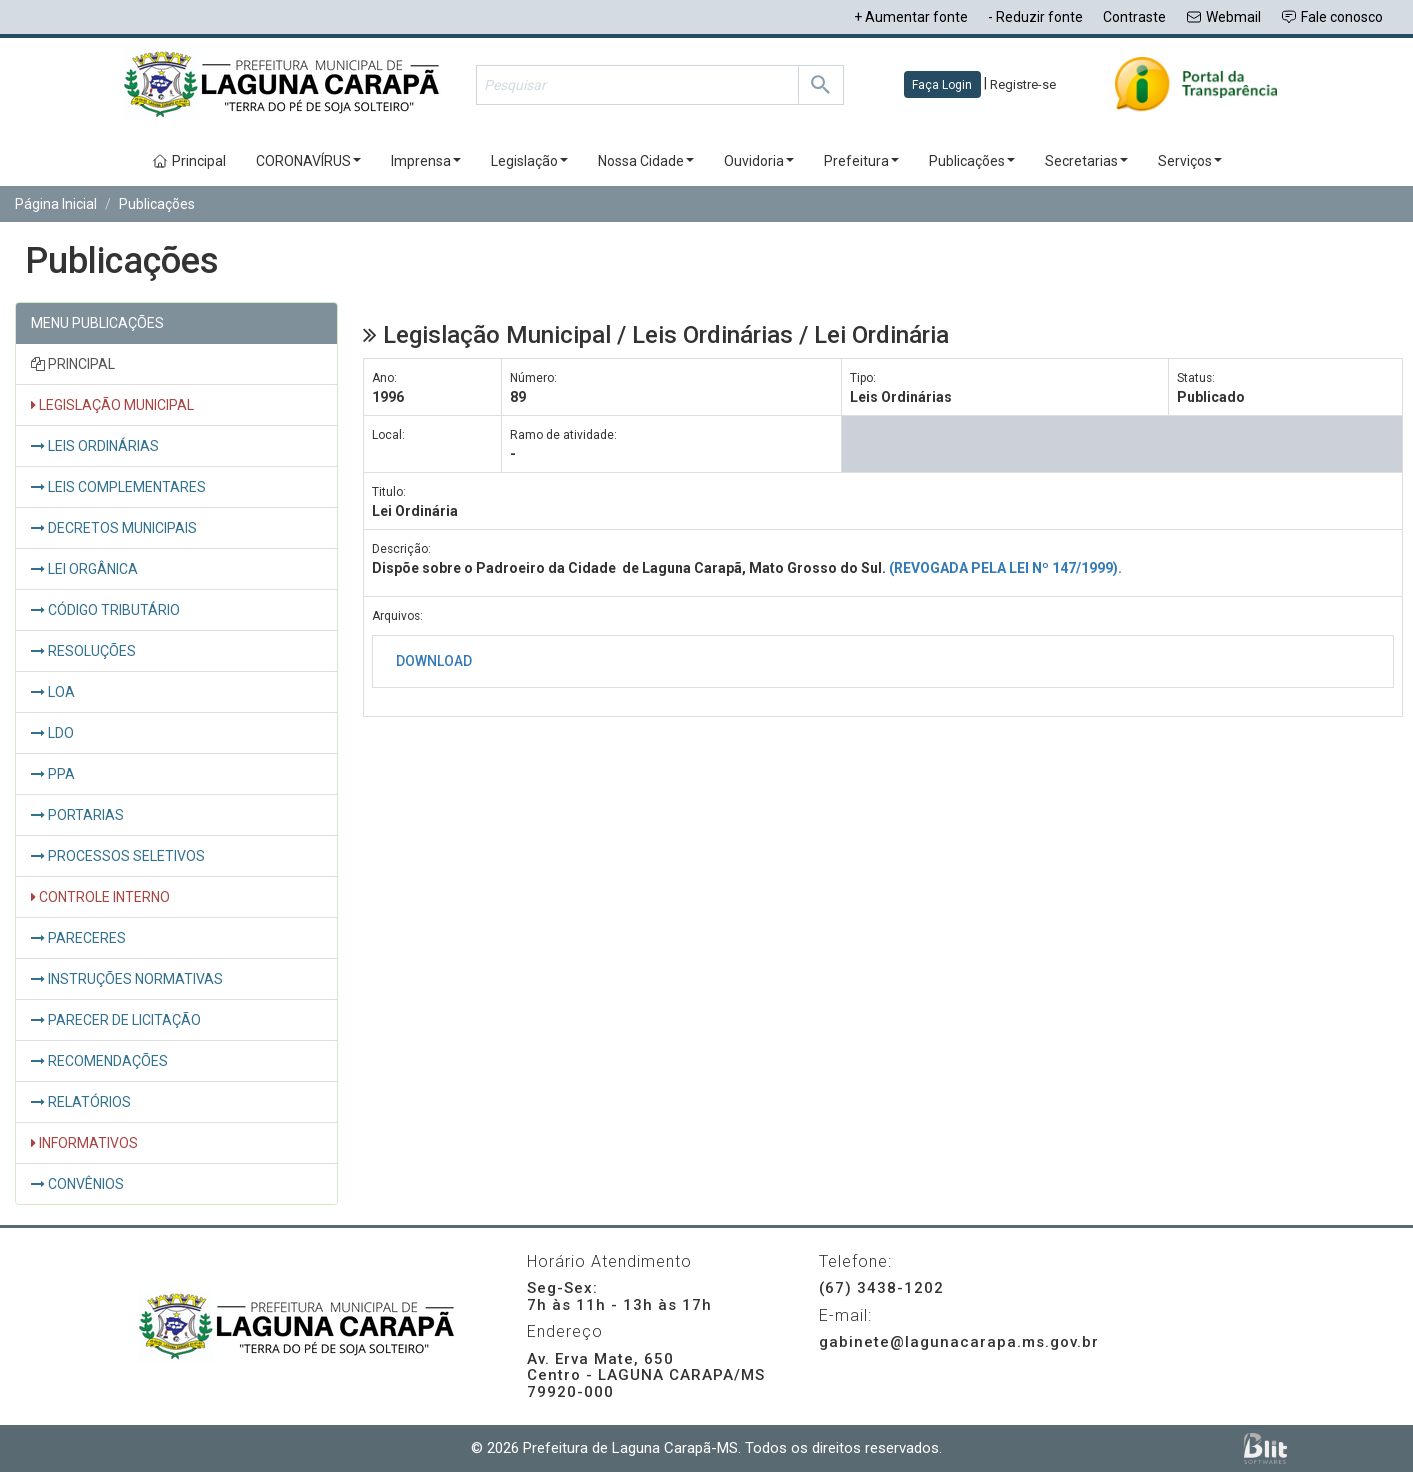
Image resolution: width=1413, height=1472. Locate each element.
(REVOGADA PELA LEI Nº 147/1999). (1005, 568)
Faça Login (942, 85)
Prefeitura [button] (861, 161)
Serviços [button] (1190, 161)
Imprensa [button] (426, 161)
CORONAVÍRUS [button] (308, 161)
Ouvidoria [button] (759, 161)
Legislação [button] (529, 161)
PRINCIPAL (73, 364)
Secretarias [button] (1086, 161)
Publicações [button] (972, 161)
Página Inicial (56, 204)
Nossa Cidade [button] (646, 161)
